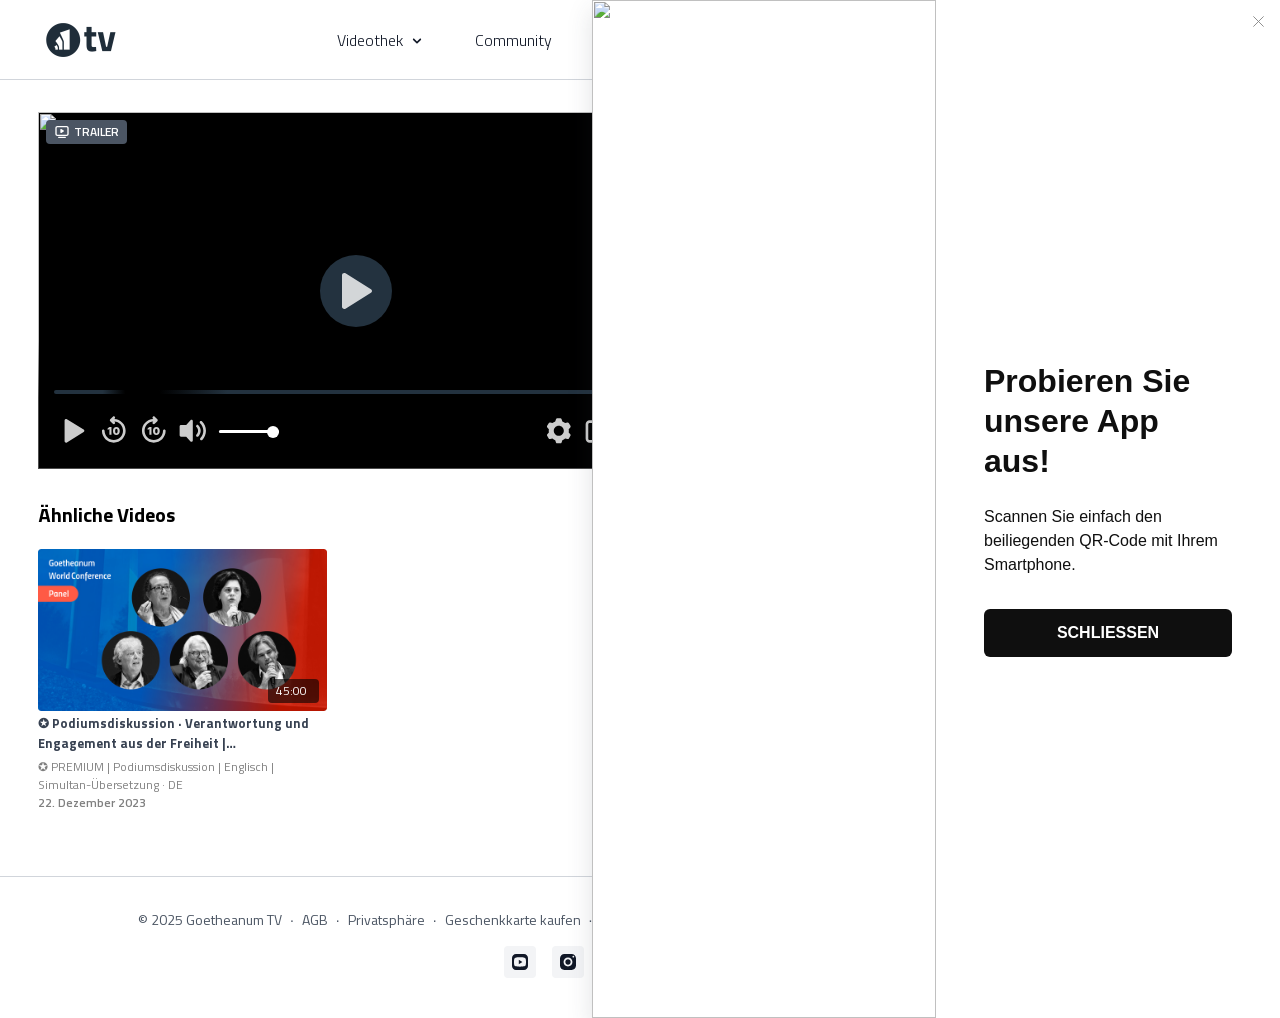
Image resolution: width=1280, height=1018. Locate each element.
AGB (315, 919)
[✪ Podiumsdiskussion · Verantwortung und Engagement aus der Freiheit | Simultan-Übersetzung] (182, 733)
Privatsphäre (386, 919)
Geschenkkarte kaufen (513, 919)
